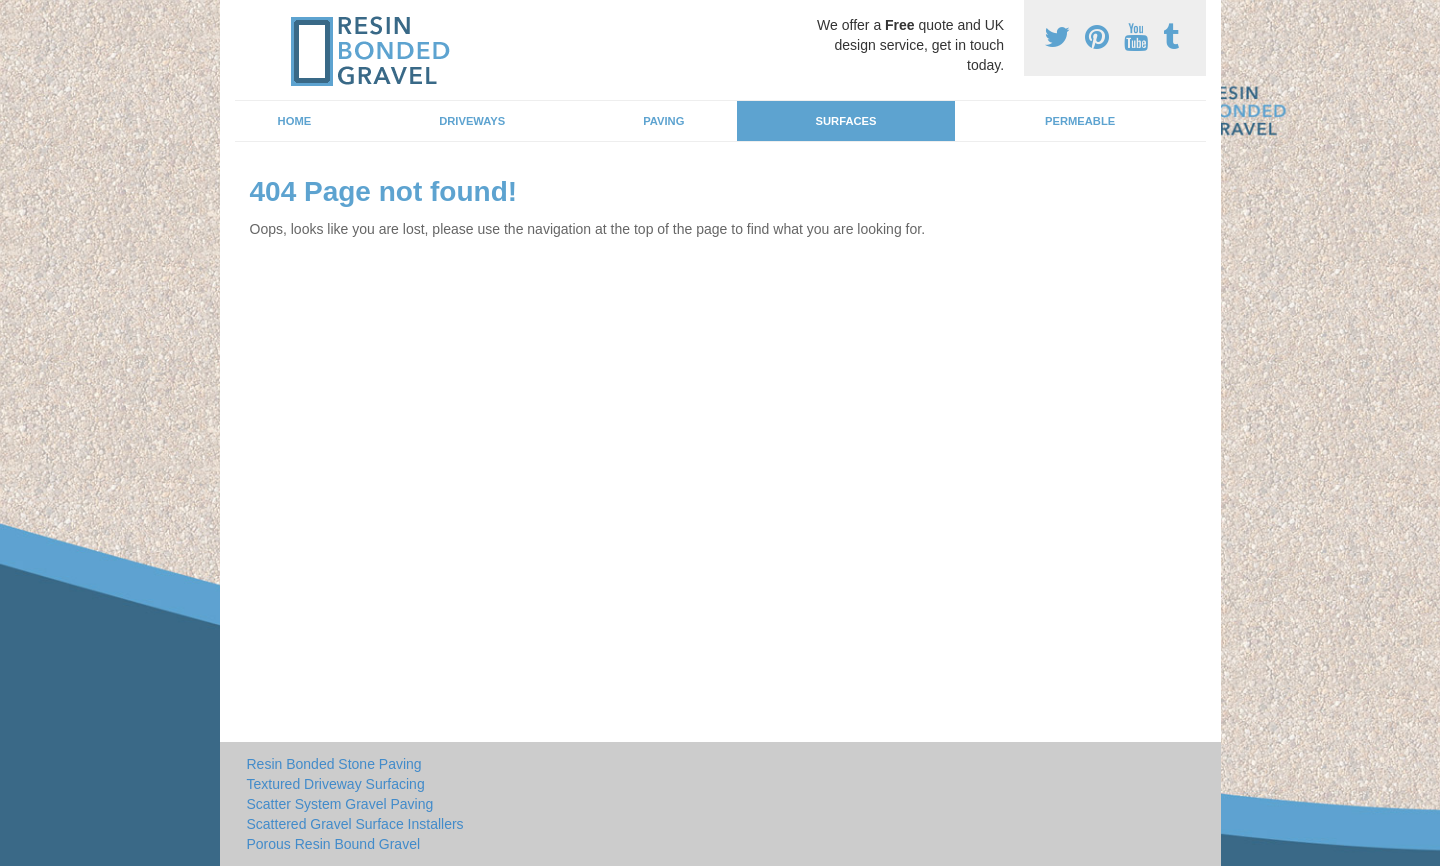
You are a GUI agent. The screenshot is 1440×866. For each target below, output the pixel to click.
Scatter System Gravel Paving (340, 804)
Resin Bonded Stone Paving (334, 764)
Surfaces (846, 121)
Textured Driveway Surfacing (336, 784)
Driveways (472, 121)
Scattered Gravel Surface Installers (355, 824)
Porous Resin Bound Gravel (334, 844)
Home (295, 121)
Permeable (1080, 121)
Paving (663, 121)
